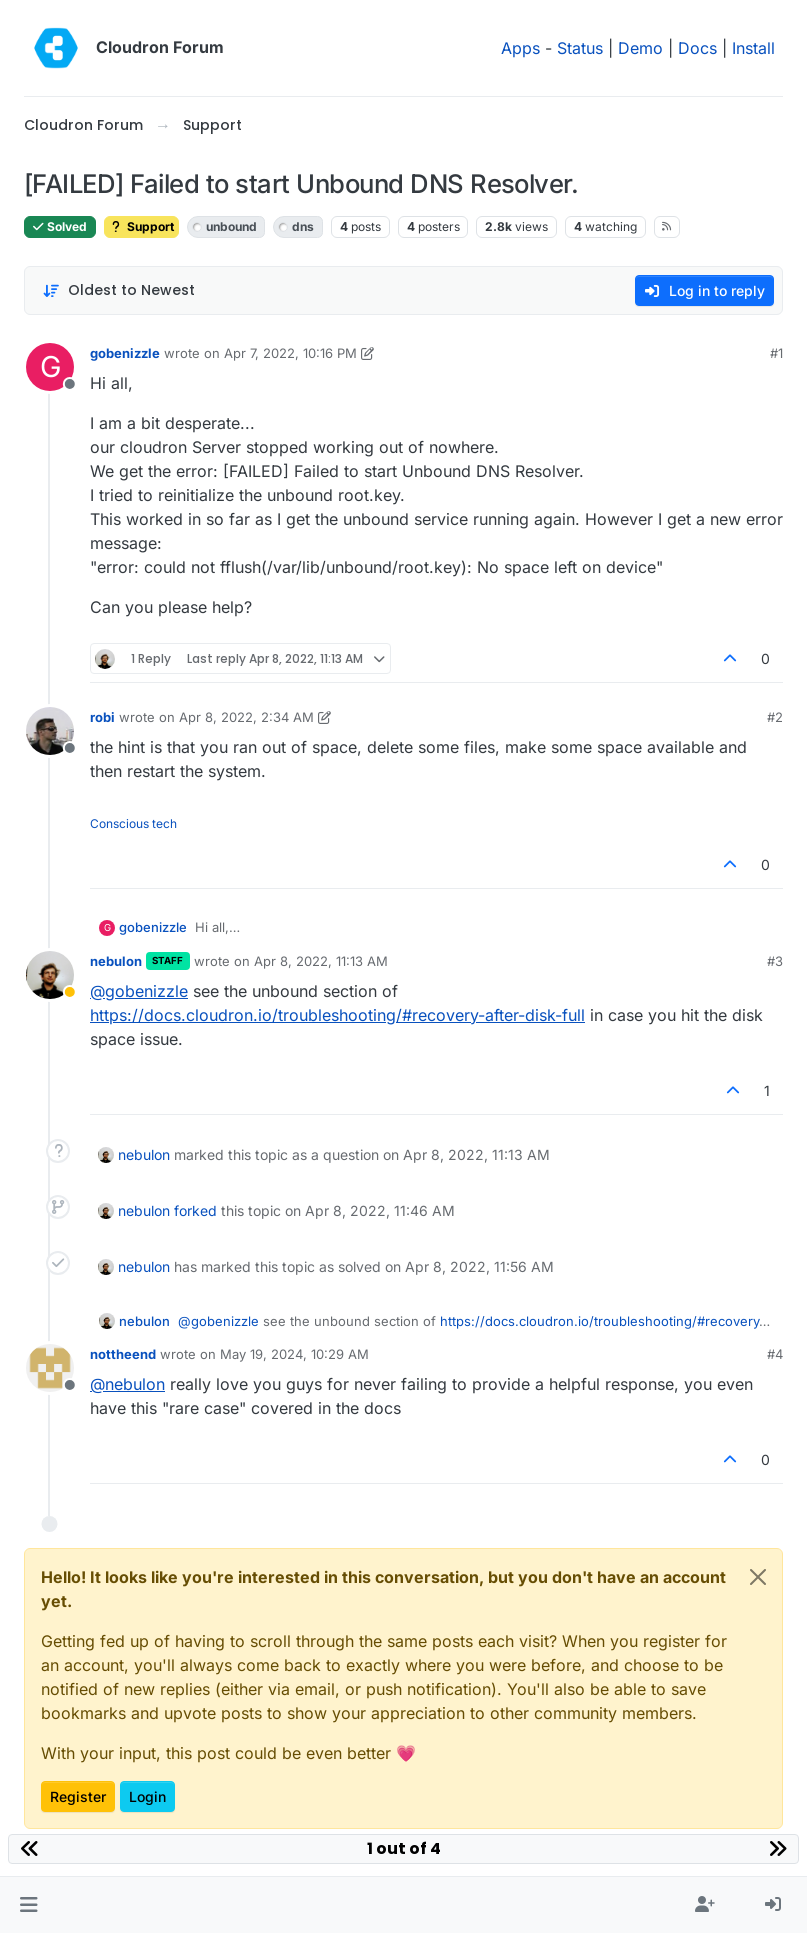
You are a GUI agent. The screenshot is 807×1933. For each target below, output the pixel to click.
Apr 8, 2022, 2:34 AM (246, 717)
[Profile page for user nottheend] (50, 1368)
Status (580, 48)
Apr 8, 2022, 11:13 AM (321, 961)
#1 (776, 353)
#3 (775, 961)
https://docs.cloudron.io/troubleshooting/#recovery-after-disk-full (337, 1015)
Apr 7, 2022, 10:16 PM (290, 353)
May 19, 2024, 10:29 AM (294, 1354)
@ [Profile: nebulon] (127, 1384)
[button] (28, 1905)
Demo (640, 48)
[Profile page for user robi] (50, 731)
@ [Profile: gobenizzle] (139, 991)
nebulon (116, 961)
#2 (775, 717)
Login (147, 1796)
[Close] (758, 1577)
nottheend (123, 1354)
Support (141, 226)
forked (195, 1210)
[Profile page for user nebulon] (50, 975)
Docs (697, 48)
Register (78, 1796)
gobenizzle (125, 353)
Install (753, 48)
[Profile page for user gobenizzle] (50, 367)
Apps (520, 48)
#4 (775, 1354)
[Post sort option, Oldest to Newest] (118, 290)
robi (102, 717)
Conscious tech (133, 823)
